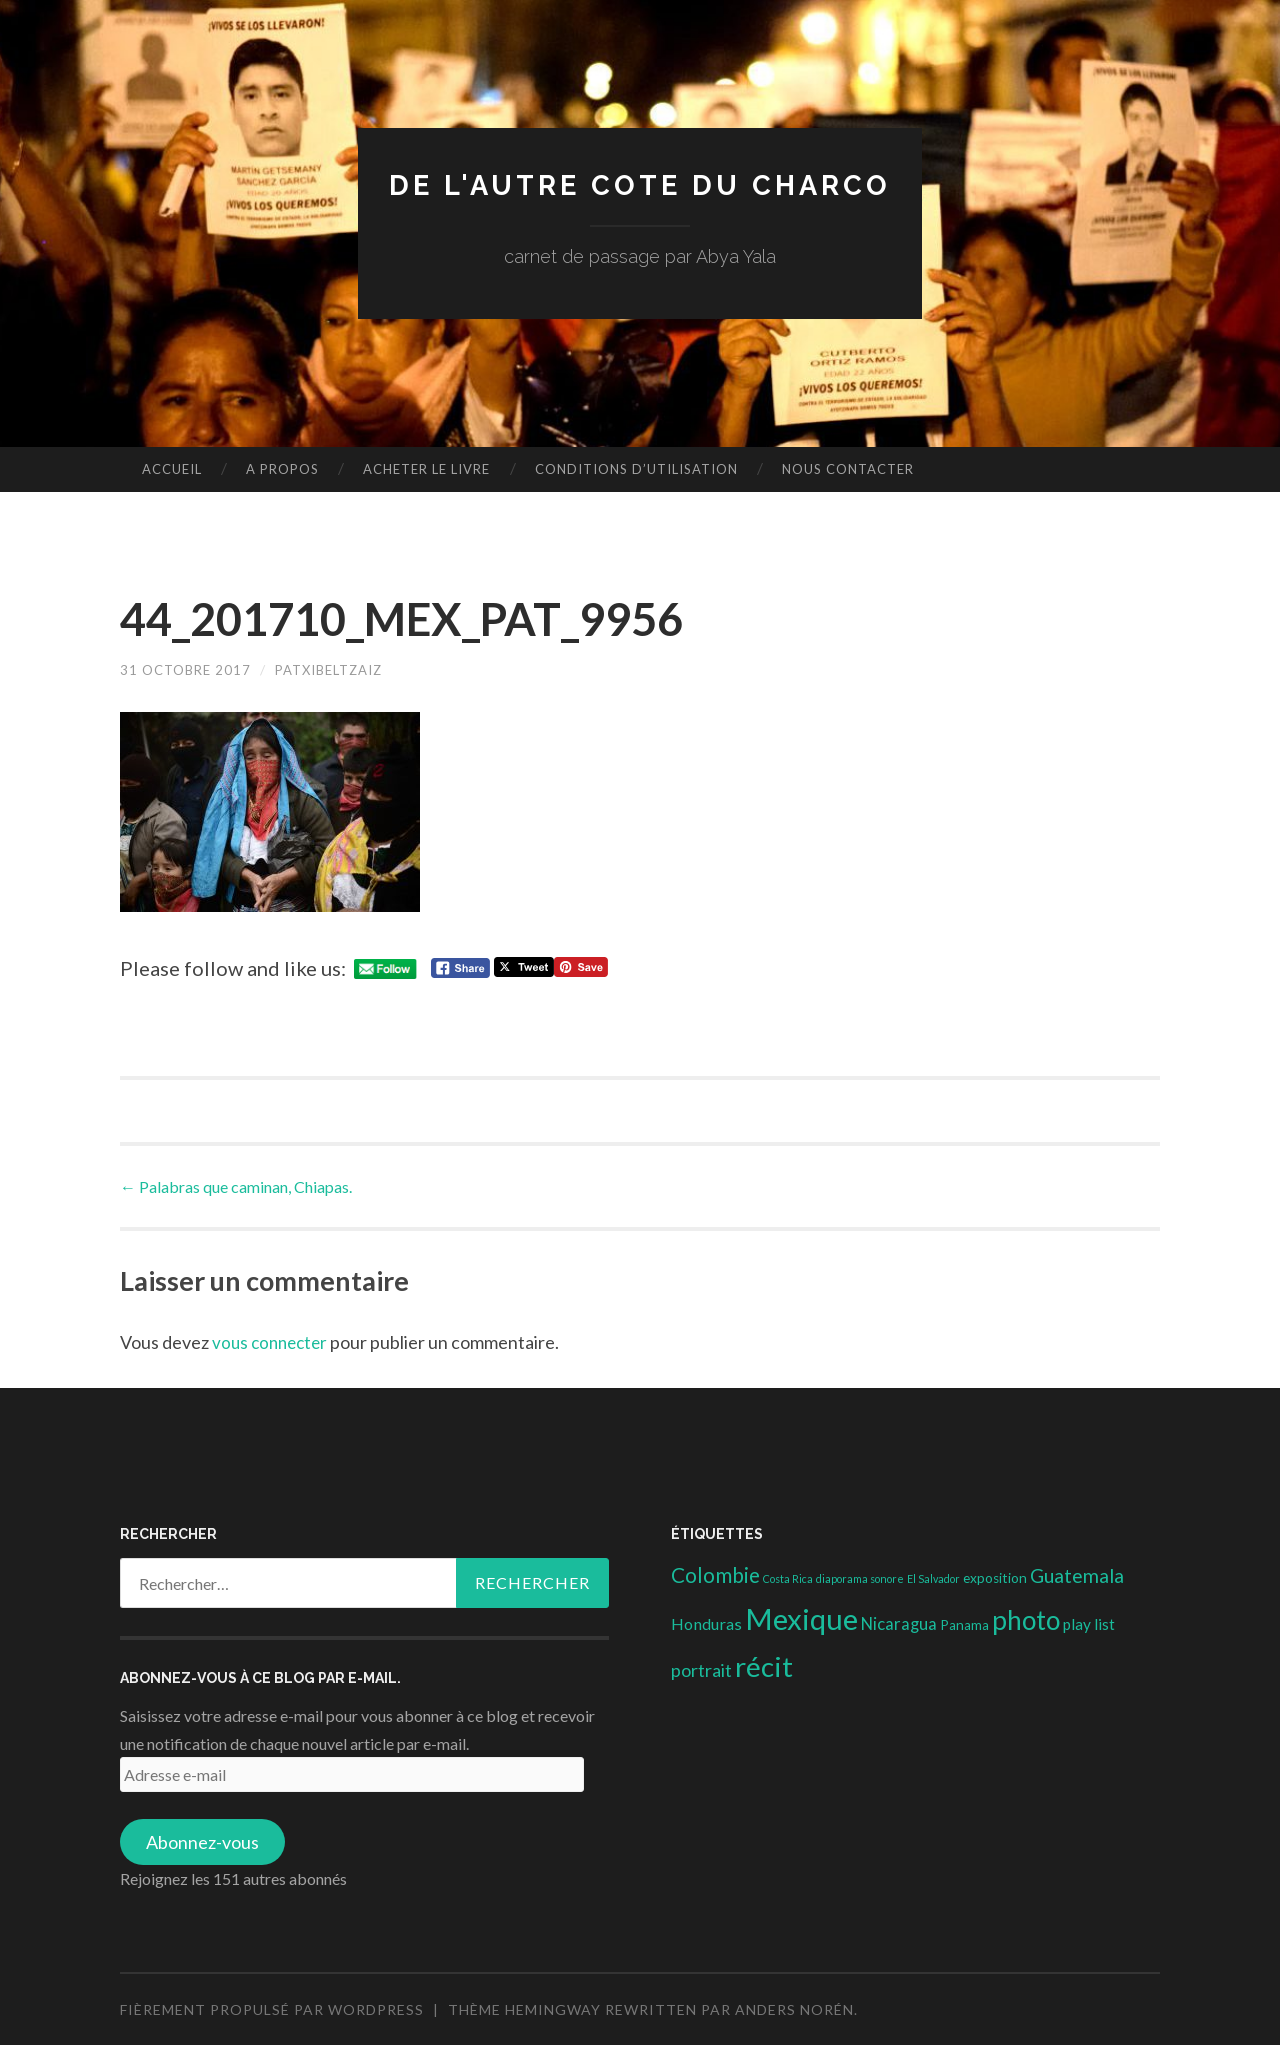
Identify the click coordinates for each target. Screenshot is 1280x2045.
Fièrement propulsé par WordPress (272, 2009)
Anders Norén (794, 2009)
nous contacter (848, 469)
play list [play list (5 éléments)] (1089, 1623)
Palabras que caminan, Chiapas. (236, 1185)
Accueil (172, 469)
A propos (282, 469)
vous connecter (273, 1342)
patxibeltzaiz (342, 669)
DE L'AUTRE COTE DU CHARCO (640, 184)
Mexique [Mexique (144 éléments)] (801, 1617)
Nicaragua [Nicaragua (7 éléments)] (899, 1623)
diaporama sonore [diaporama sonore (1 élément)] (860, 1578)
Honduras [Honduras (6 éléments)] (706, 1622)
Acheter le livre (426, 469)
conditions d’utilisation (636, 469)
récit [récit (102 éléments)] (764, 1666)
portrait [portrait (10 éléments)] (701, 1670)
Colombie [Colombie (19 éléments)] (715, 1575)
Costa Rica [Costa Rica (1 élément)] (788, 1578)
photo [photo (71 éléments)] (1026, 1619)
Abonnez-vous (202, 1842)
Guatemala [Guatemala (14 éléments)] (1077, 1575)
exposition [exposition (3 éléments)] (995, 1578)
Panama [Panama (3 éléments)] (964, 1624)
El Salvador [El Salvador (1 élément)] (933, 1578)
